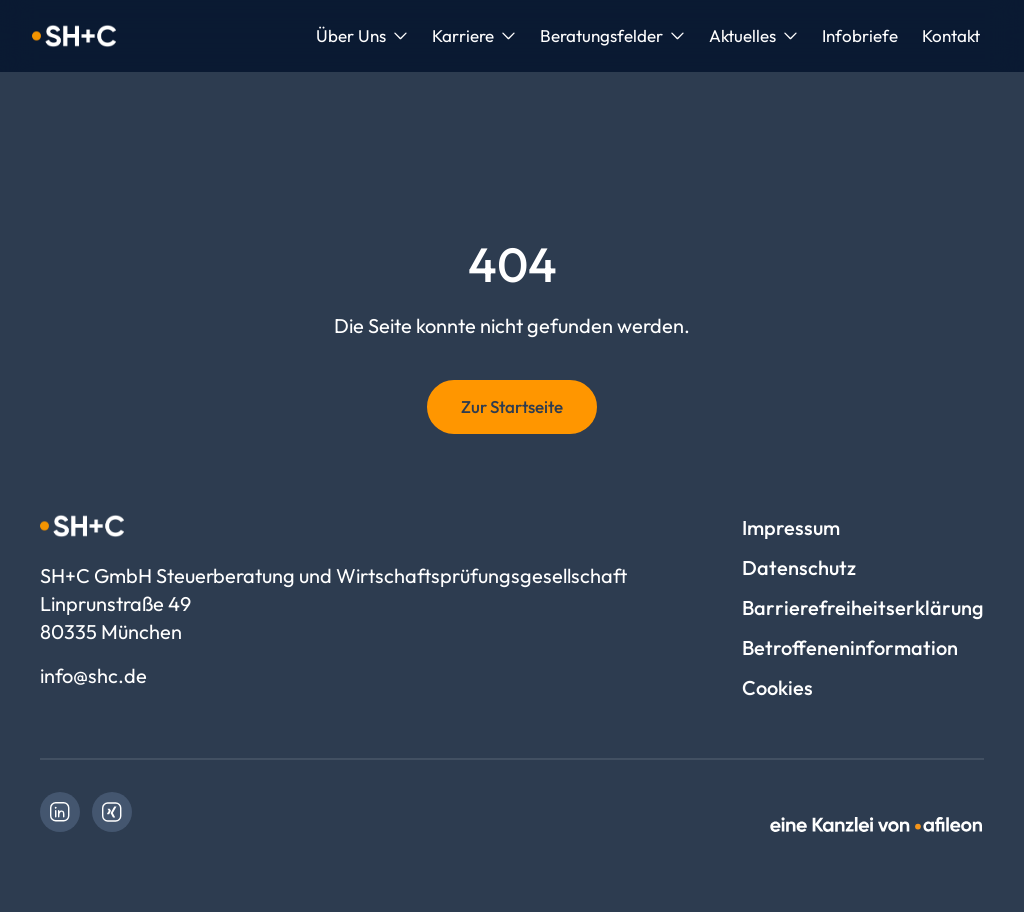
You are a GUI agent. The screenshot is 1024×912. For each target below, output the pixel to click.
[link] (60, 812)
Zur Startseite (512, 406)
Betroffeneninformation (850, 647)
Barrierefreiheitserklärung (863, 607)
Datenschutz (799, 567)
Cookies (777, 687)
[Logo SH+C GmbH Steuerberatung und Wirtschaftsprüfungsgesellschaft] (74, 36)
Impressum (791, 527)
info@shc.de (93, 675)
